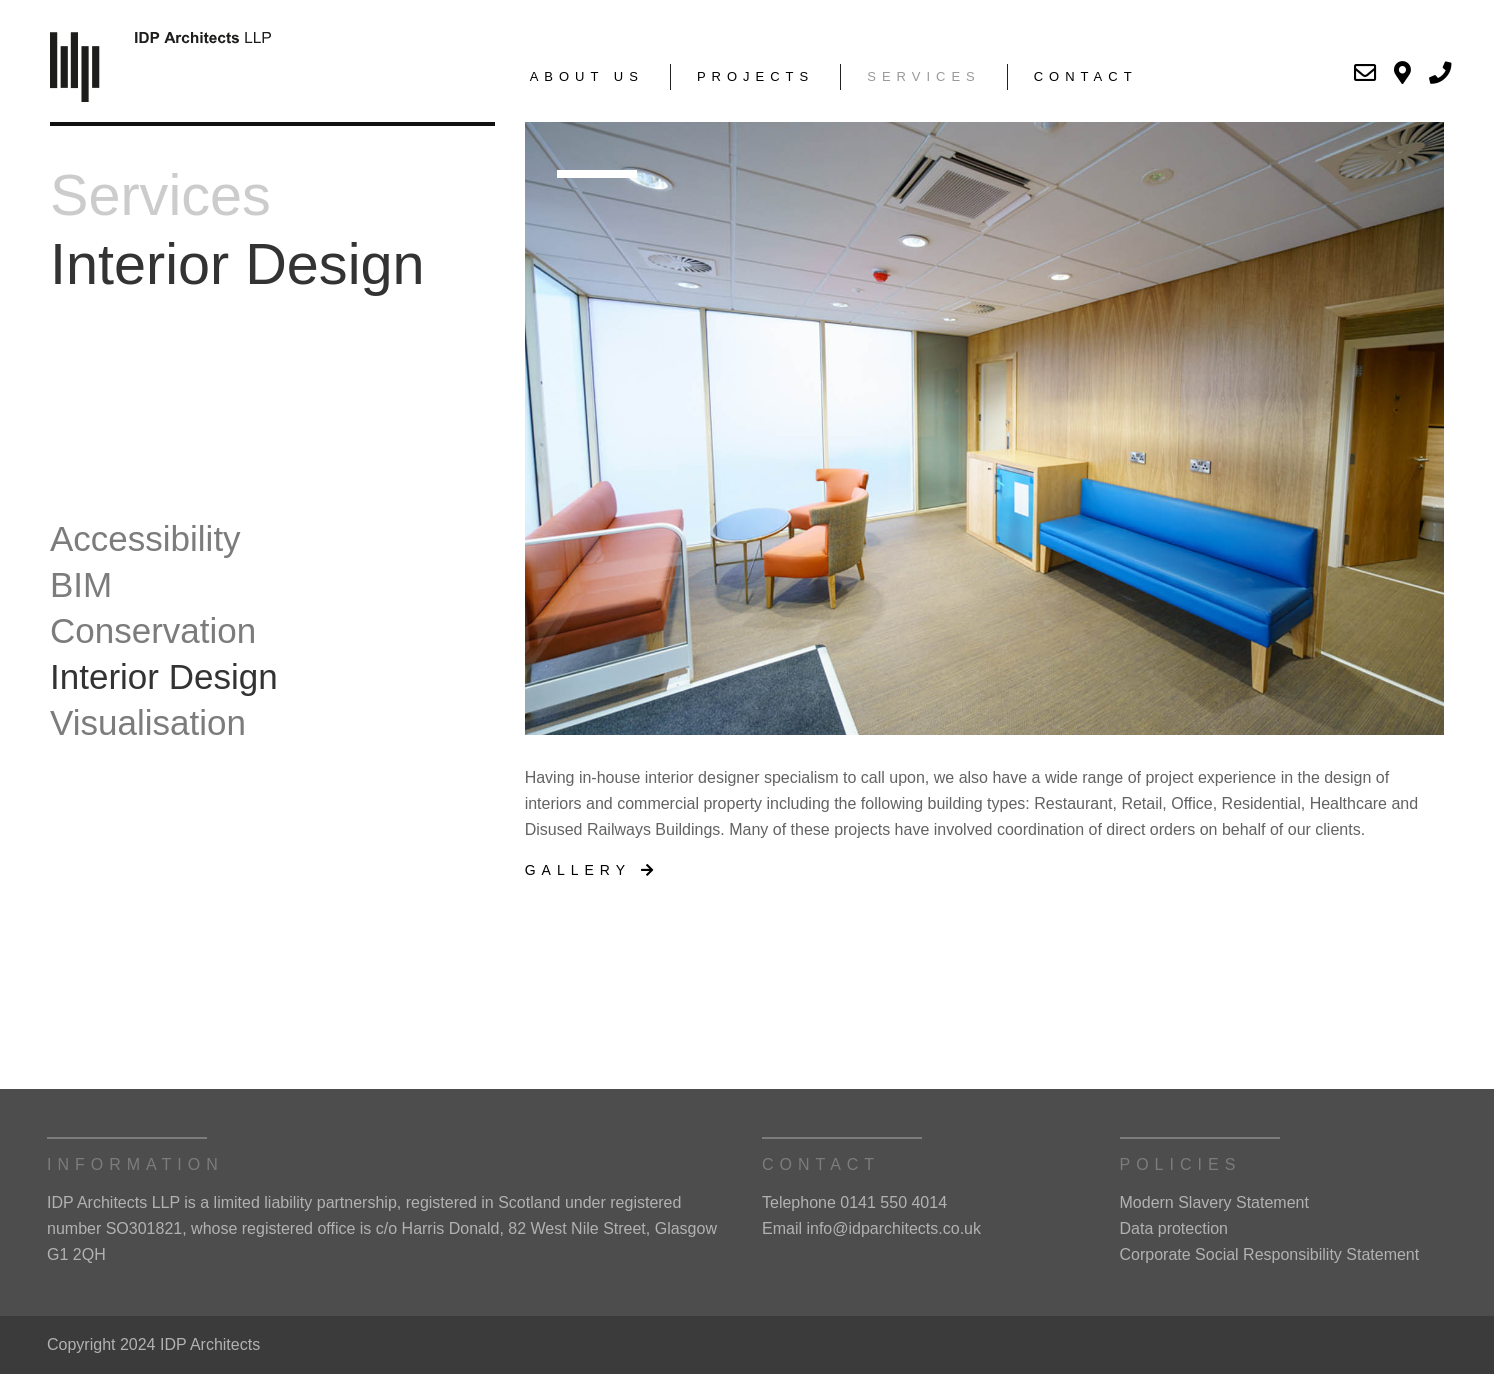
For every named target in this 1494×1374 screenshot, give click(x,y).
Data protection (1174, 1228)
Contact (1086, 76)
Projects (755, 76)
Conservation (153, 630)
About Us (587, 76)
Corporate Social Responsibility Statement (1270, 1254)
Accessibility (145, 538)
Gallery (592, 870)
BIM (81, 584)
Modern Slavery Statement (1214, 1202)
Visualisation (148, 722)
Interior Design (164, 676)
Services (924, 76)
